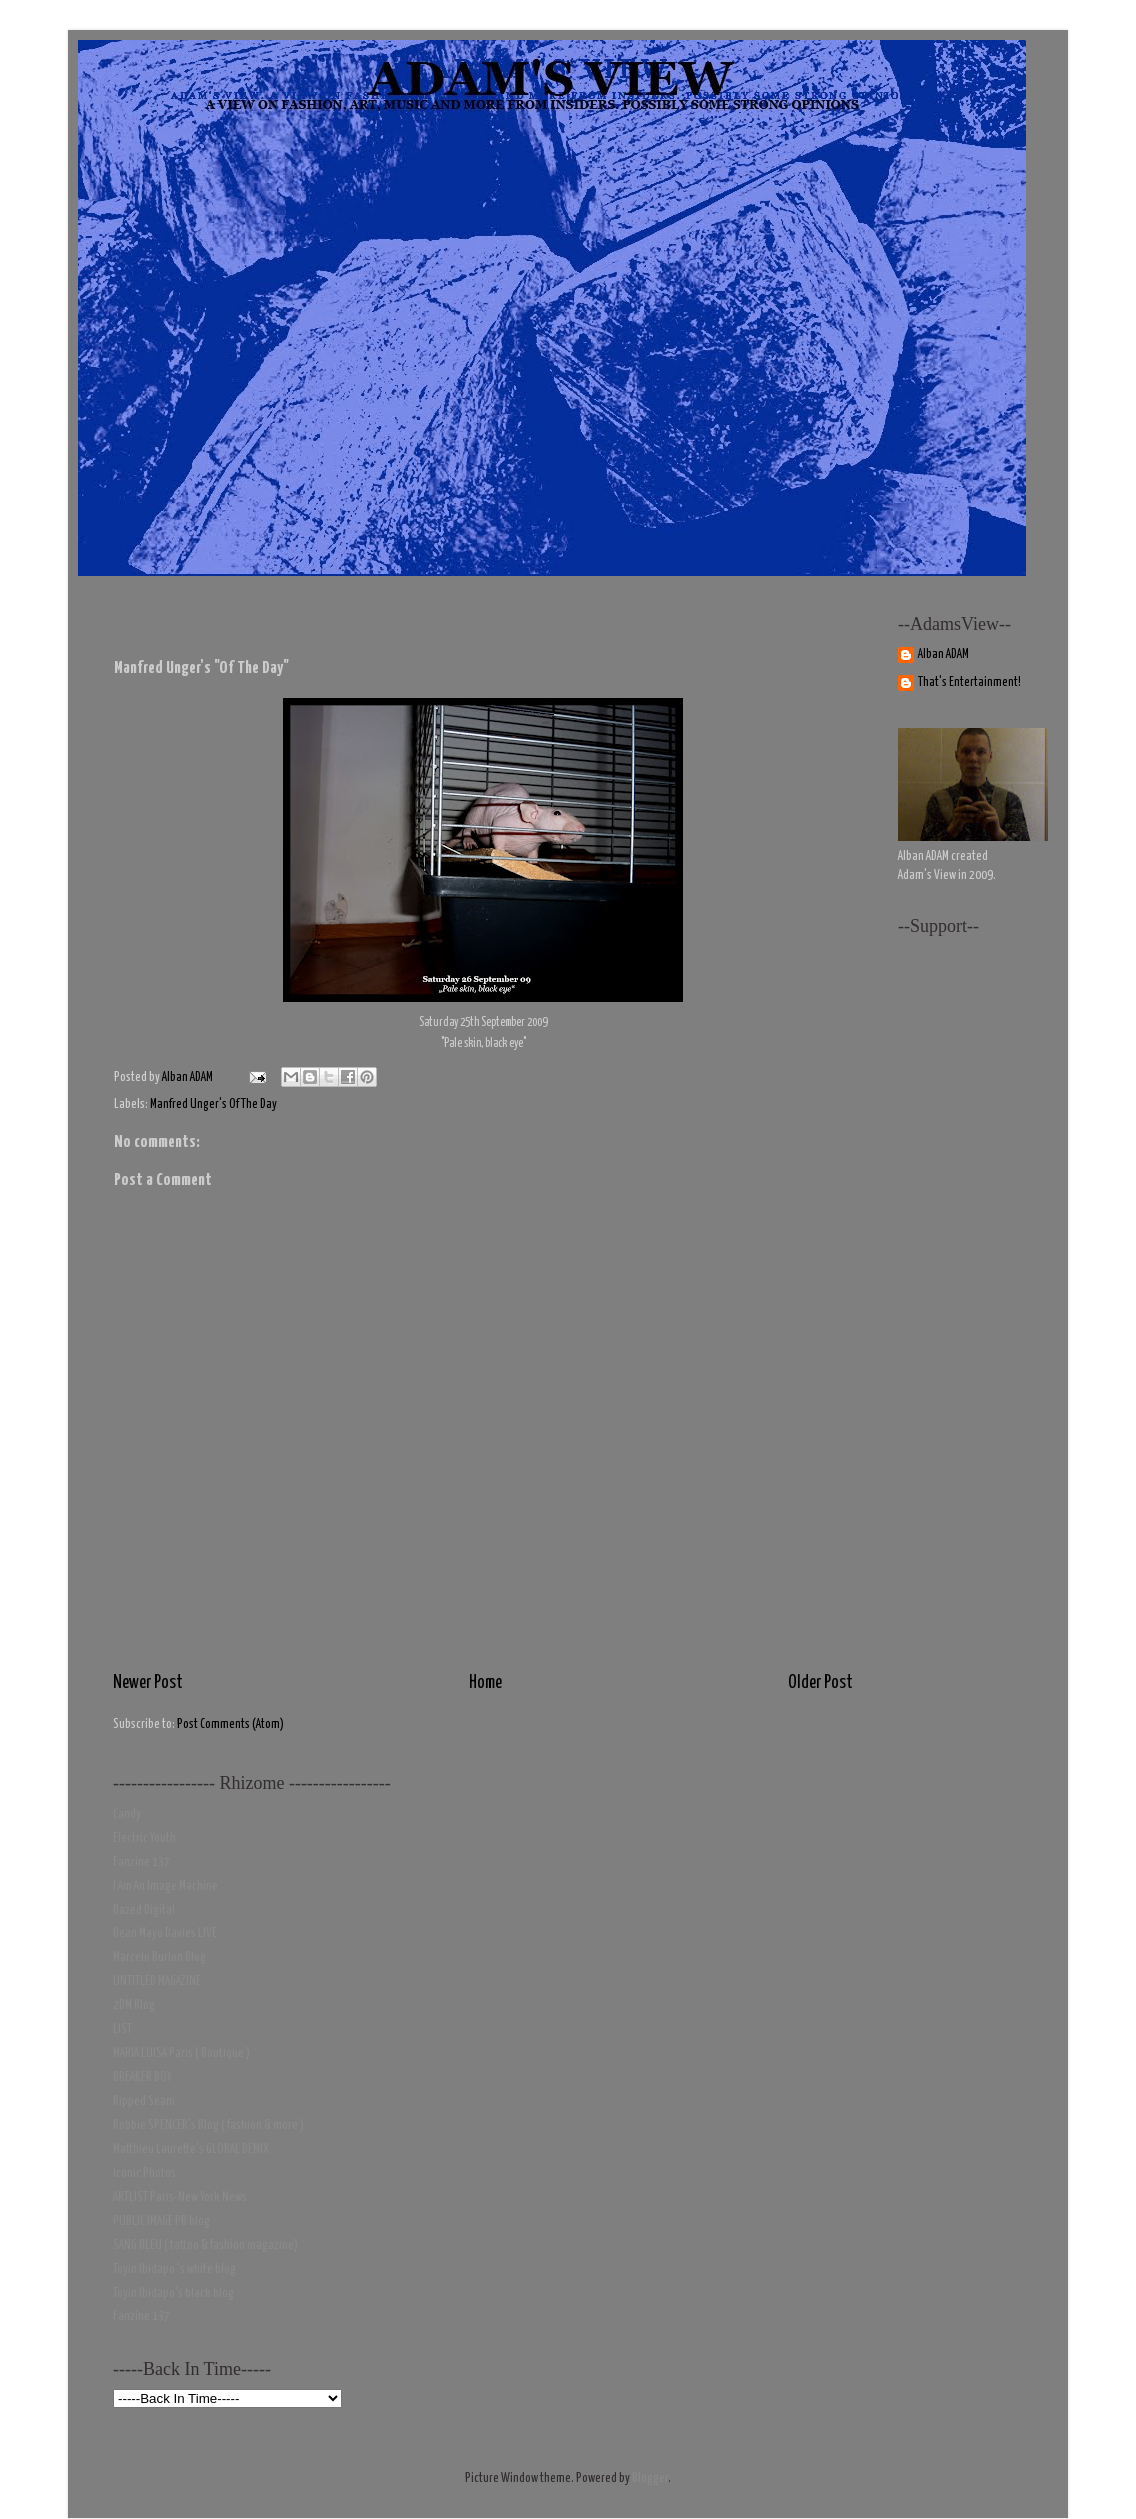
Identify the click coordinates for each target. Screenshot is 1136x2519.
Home (485, 1683)
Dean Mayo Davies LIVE (165, 1933)
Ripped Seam (144, 2101)
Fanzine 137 (141, 1862)
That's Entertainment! (969, 682)
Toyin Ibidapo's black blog (173, 2293)
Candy (127, 1814)
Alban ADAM (943, 654)
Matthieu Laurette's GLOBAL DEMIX (191, 2149)
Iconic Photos (144, 2173)
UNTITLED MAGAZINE (157, 1981)
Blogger (650, 2478)
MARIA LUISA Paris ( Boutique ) (181, 2053)
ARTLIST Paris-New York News (180, 2197)
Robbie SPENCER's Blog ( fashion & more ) (208, 2125)
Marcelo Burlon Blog (159, 1957)
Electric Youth (144, 1838)
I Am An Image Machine (165, 1886)
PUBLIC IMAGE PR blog (161, 2221)
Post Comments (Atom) (230, 1724)
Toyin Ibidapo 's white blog (174, 2269)
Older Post (820, 1683)
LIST (122, 2029)
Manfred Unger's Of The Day (213, 1104)
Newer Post (148, 1683)
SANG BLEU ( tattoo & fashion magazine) (205, 2245)
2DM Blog (134, 2005)
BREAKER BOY (142, 2077)
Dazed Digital (144, 1910)
